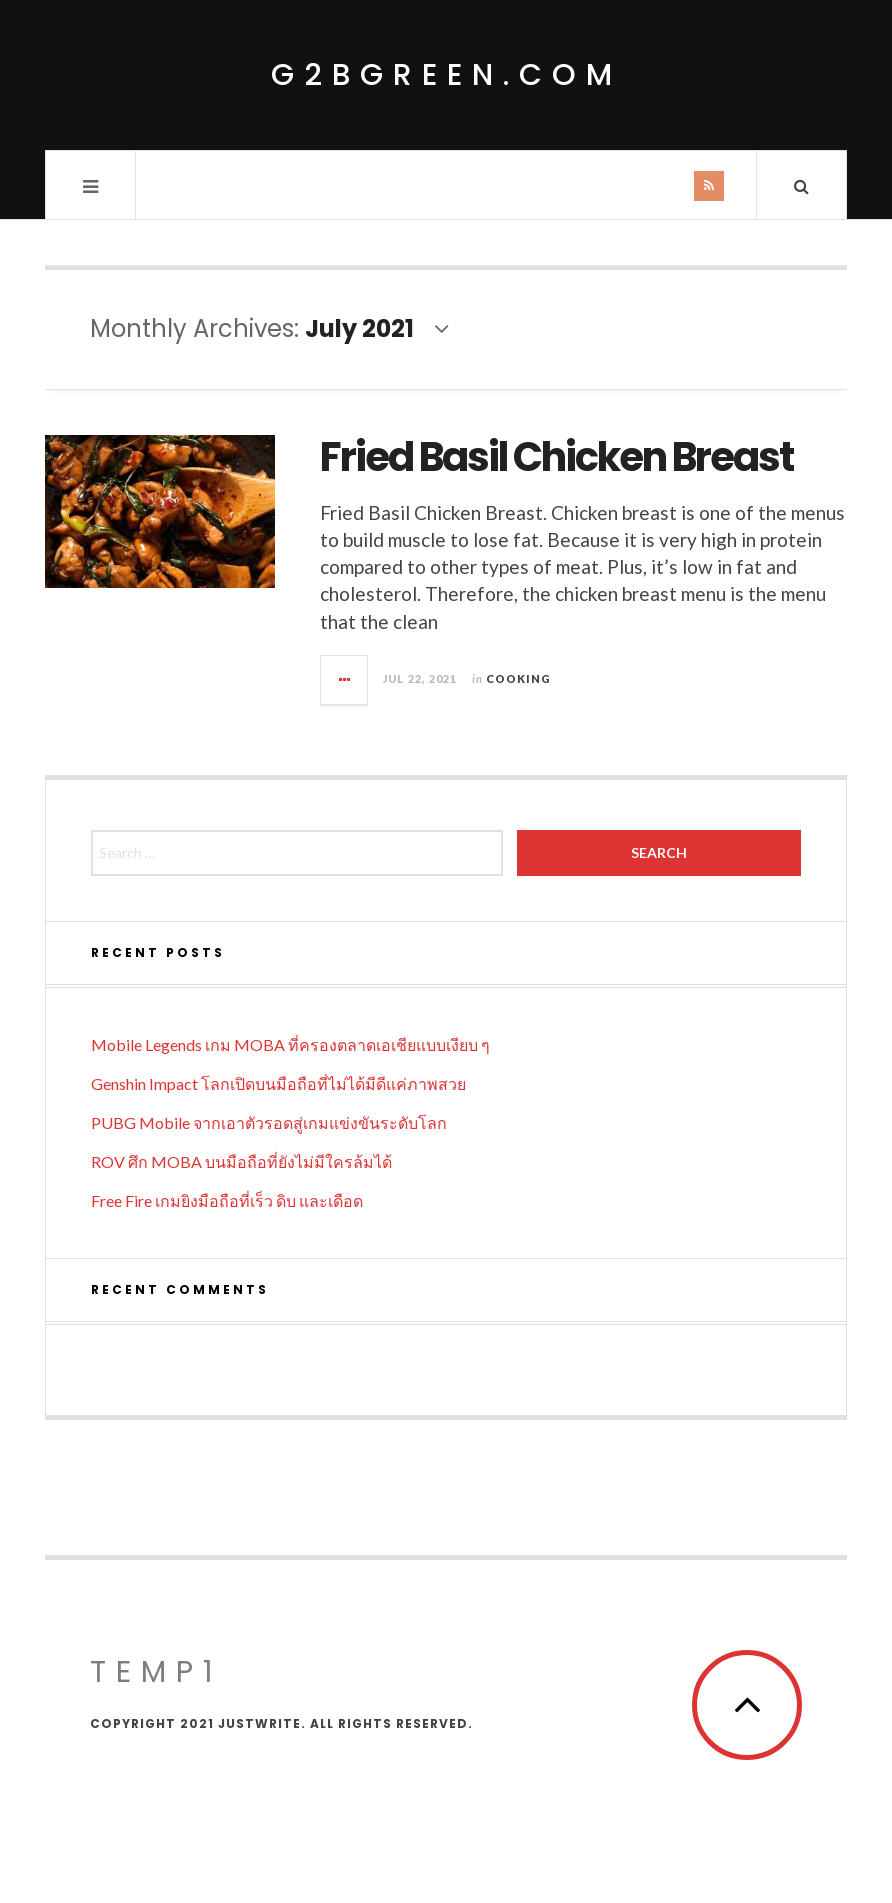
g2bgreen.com (446, 75)
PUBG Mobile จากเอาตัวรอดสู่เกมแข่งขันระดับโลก (269, 1122)
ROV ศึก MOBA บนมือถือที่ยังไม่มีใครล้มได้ (241, 1161)
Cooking (518, 678)
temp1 (156, 1672)
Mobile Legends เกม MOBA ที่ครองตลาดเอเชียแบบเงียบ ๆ (290, 1044)
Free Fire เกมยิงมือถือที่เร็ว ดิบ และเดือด (227, 1200)
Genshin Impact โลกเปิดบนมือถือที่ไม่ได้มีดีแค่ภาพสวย (278, 1083)
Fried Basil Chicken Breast (556, 457)
